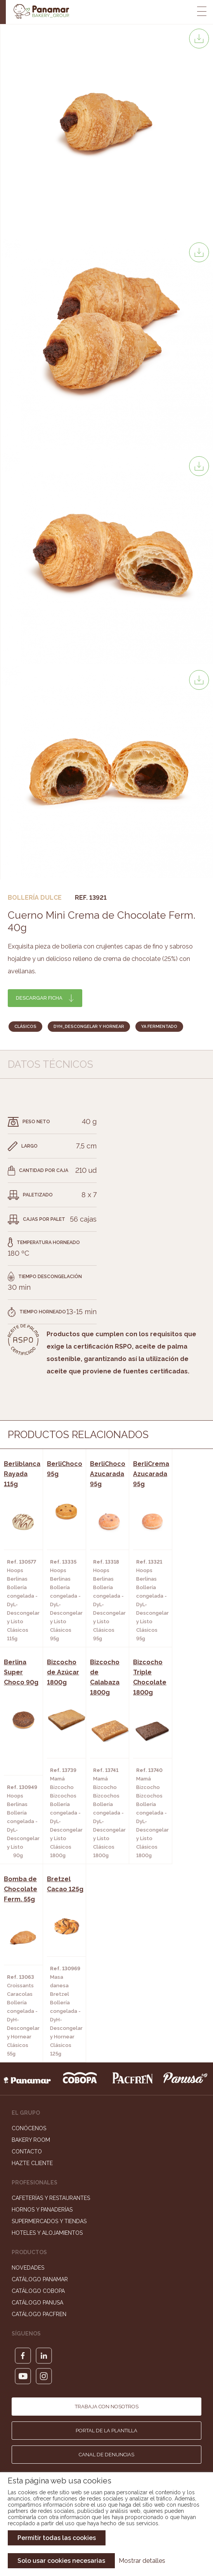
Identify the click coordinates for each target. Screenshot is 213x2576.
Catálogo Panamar (40, 2279)
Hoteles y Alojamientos (47, 2233)
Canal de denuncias (106, 2454)
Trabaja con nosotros (107, 2406)
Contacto (27, 2151)
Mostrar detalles (142, 2560)
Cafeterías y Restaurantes (51, 2198)
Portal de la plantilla (106, 2430)
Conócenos (29, 2128)
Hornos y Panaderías (42, 2210)
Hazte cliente (32, 2163)
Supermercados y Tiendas (49, 2221)
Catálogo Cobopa (38, 2291)
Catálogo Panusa (37, 2302)
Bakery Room (31, 2140)
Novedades (28, 2268)
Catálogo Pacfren (39, 2314)
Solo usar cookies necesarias (61, 2560)
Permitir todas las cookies (56, 2538)
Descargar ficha (39, 998)
